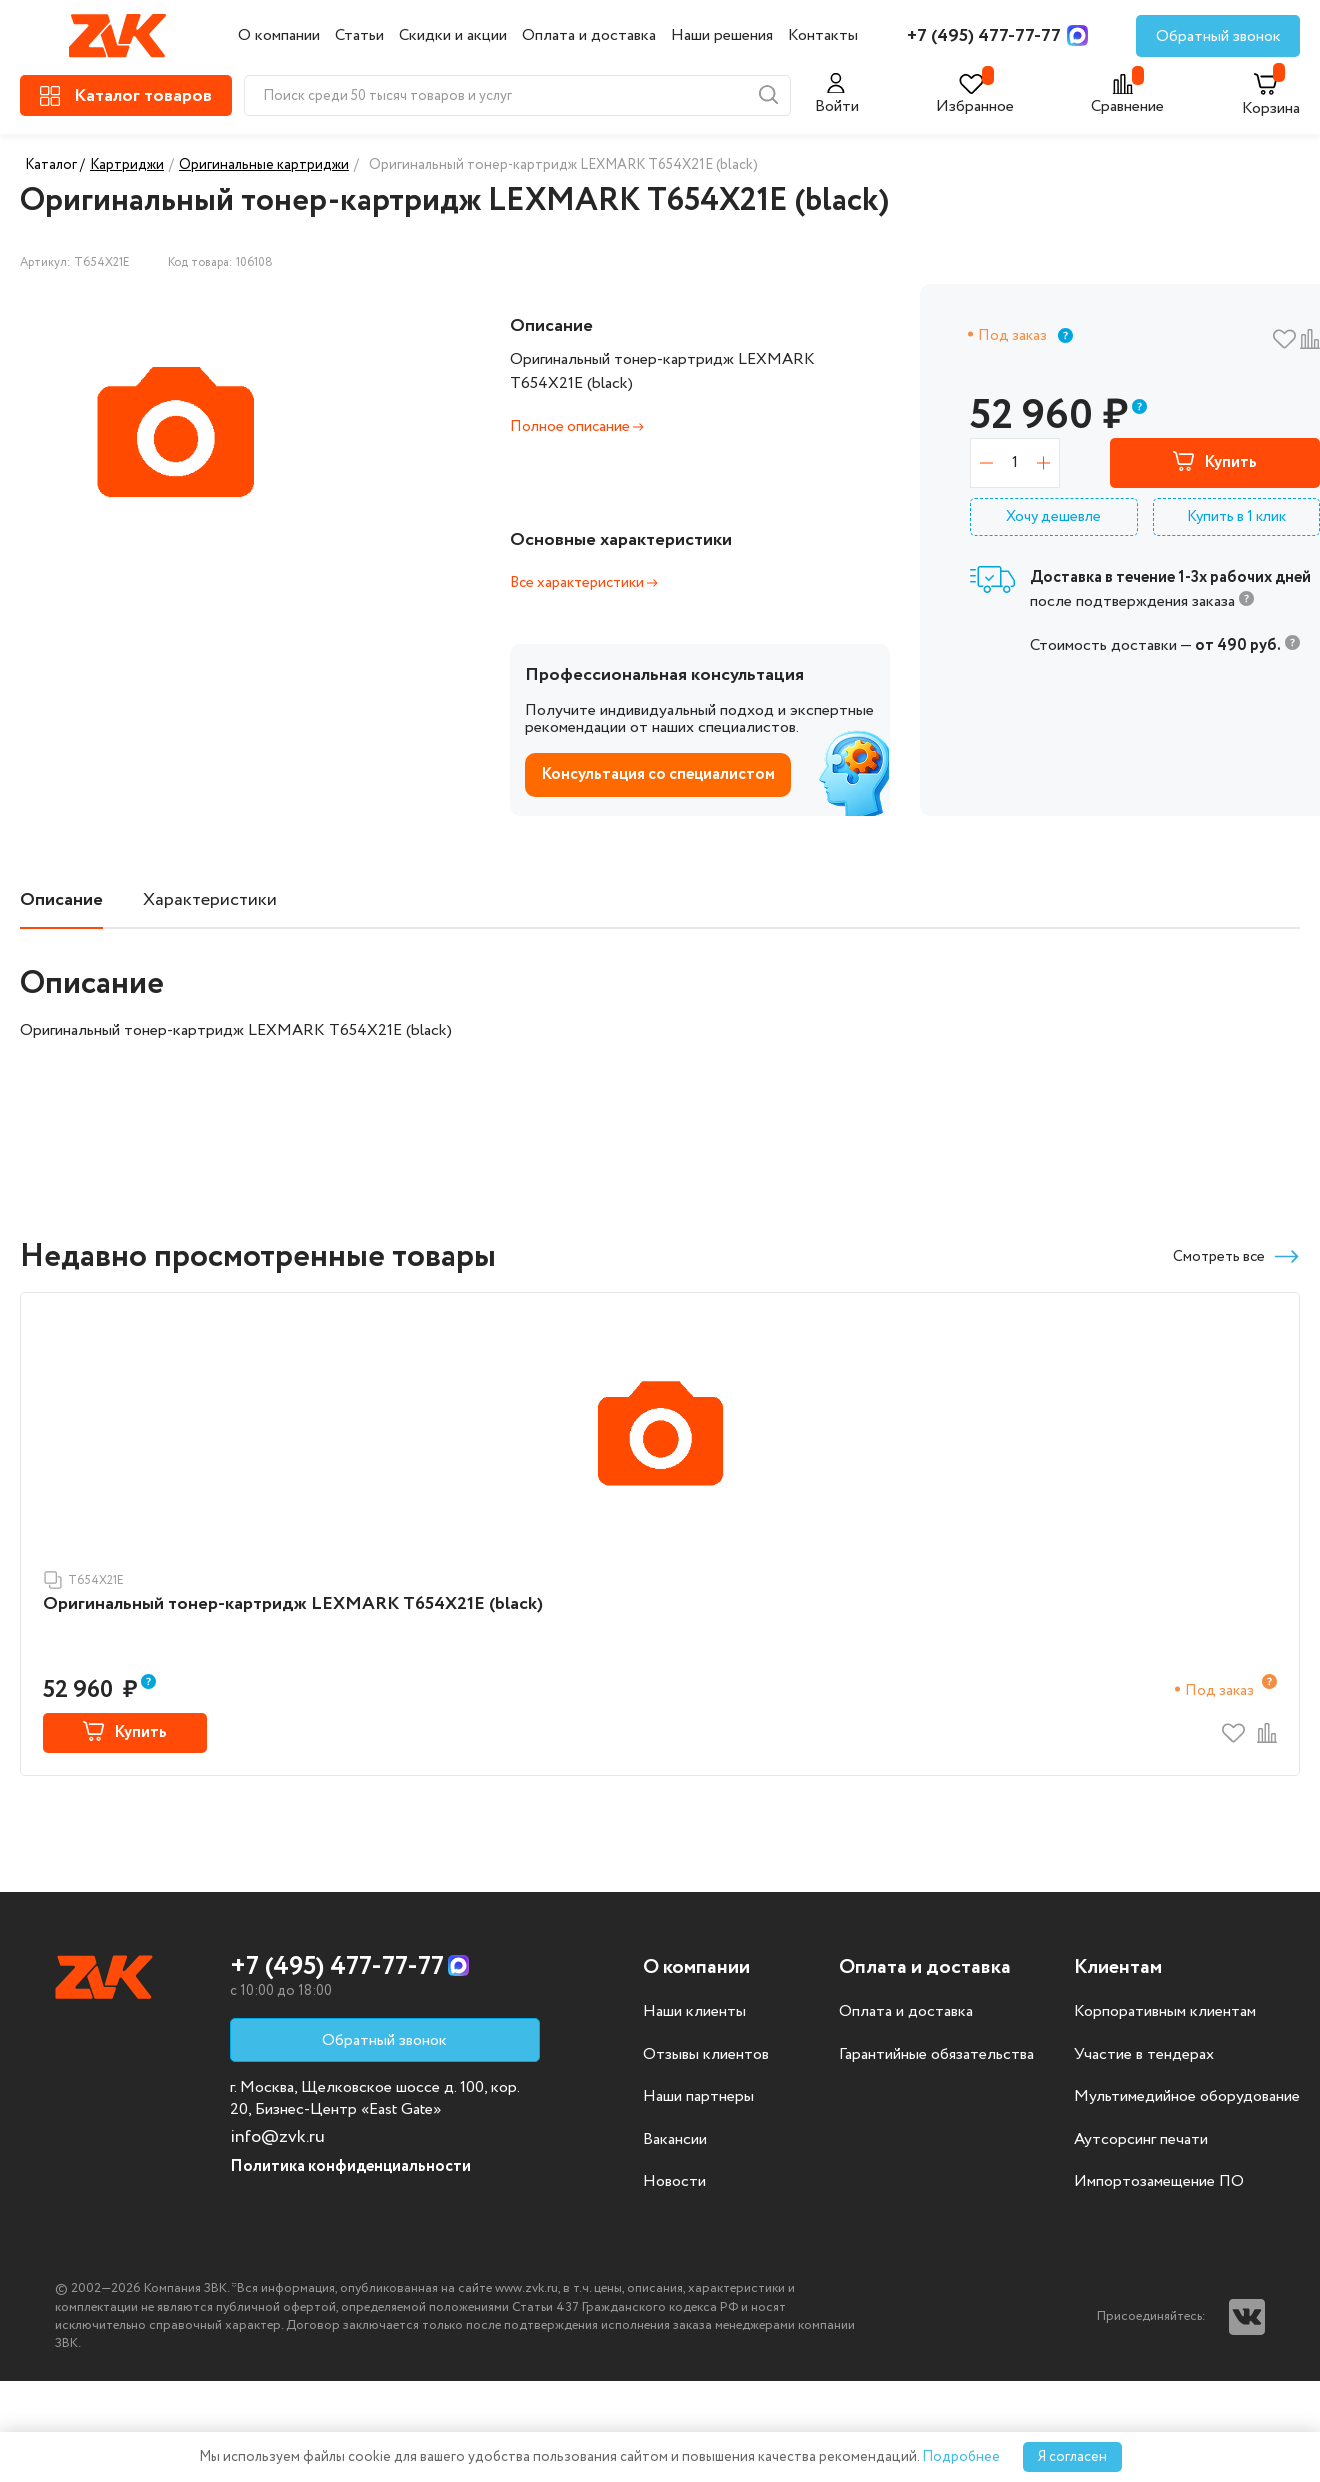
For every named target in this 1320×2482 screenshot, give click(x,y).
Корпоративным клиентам (1165, 2012)
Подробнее (961, 2457)
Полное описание (577, 427)
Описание (61, 900)
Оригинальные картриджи (264, 165)
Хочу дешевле (1053, 517)
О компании (279, 35)
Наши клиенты (694, 2012)
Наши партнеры (698, 2097)
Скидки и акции (453, 35)
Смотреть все (1236, 1256)
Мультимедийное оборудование (1187, 2097)
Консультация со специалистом (658, 774)
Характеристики (210, 900)
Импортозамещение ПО (1159, 2182)
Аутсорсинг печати (1141, 2140)
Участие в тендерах (1144, 2055)
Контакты (823, 35)
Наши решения (722, 35)
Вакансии (675, 2140)
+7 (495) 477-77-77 (984, 36)
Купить (1215, 463)
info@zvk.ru (277, 2137)
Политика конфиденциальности (350, 2166)
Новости (674, 2182)
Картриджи (127, 165)
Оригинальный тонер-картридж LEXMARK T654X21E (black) (293, 1604)
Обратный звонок (1218, 36)
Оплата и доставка (589, 35)
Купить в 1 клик (1236, 517)
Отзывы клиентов (706, 2055)
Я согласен (1072, 2457)
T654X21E (83, 1580)
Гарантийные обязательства (936, 2055)
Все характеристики (584, 583)
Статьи (359, 35)
